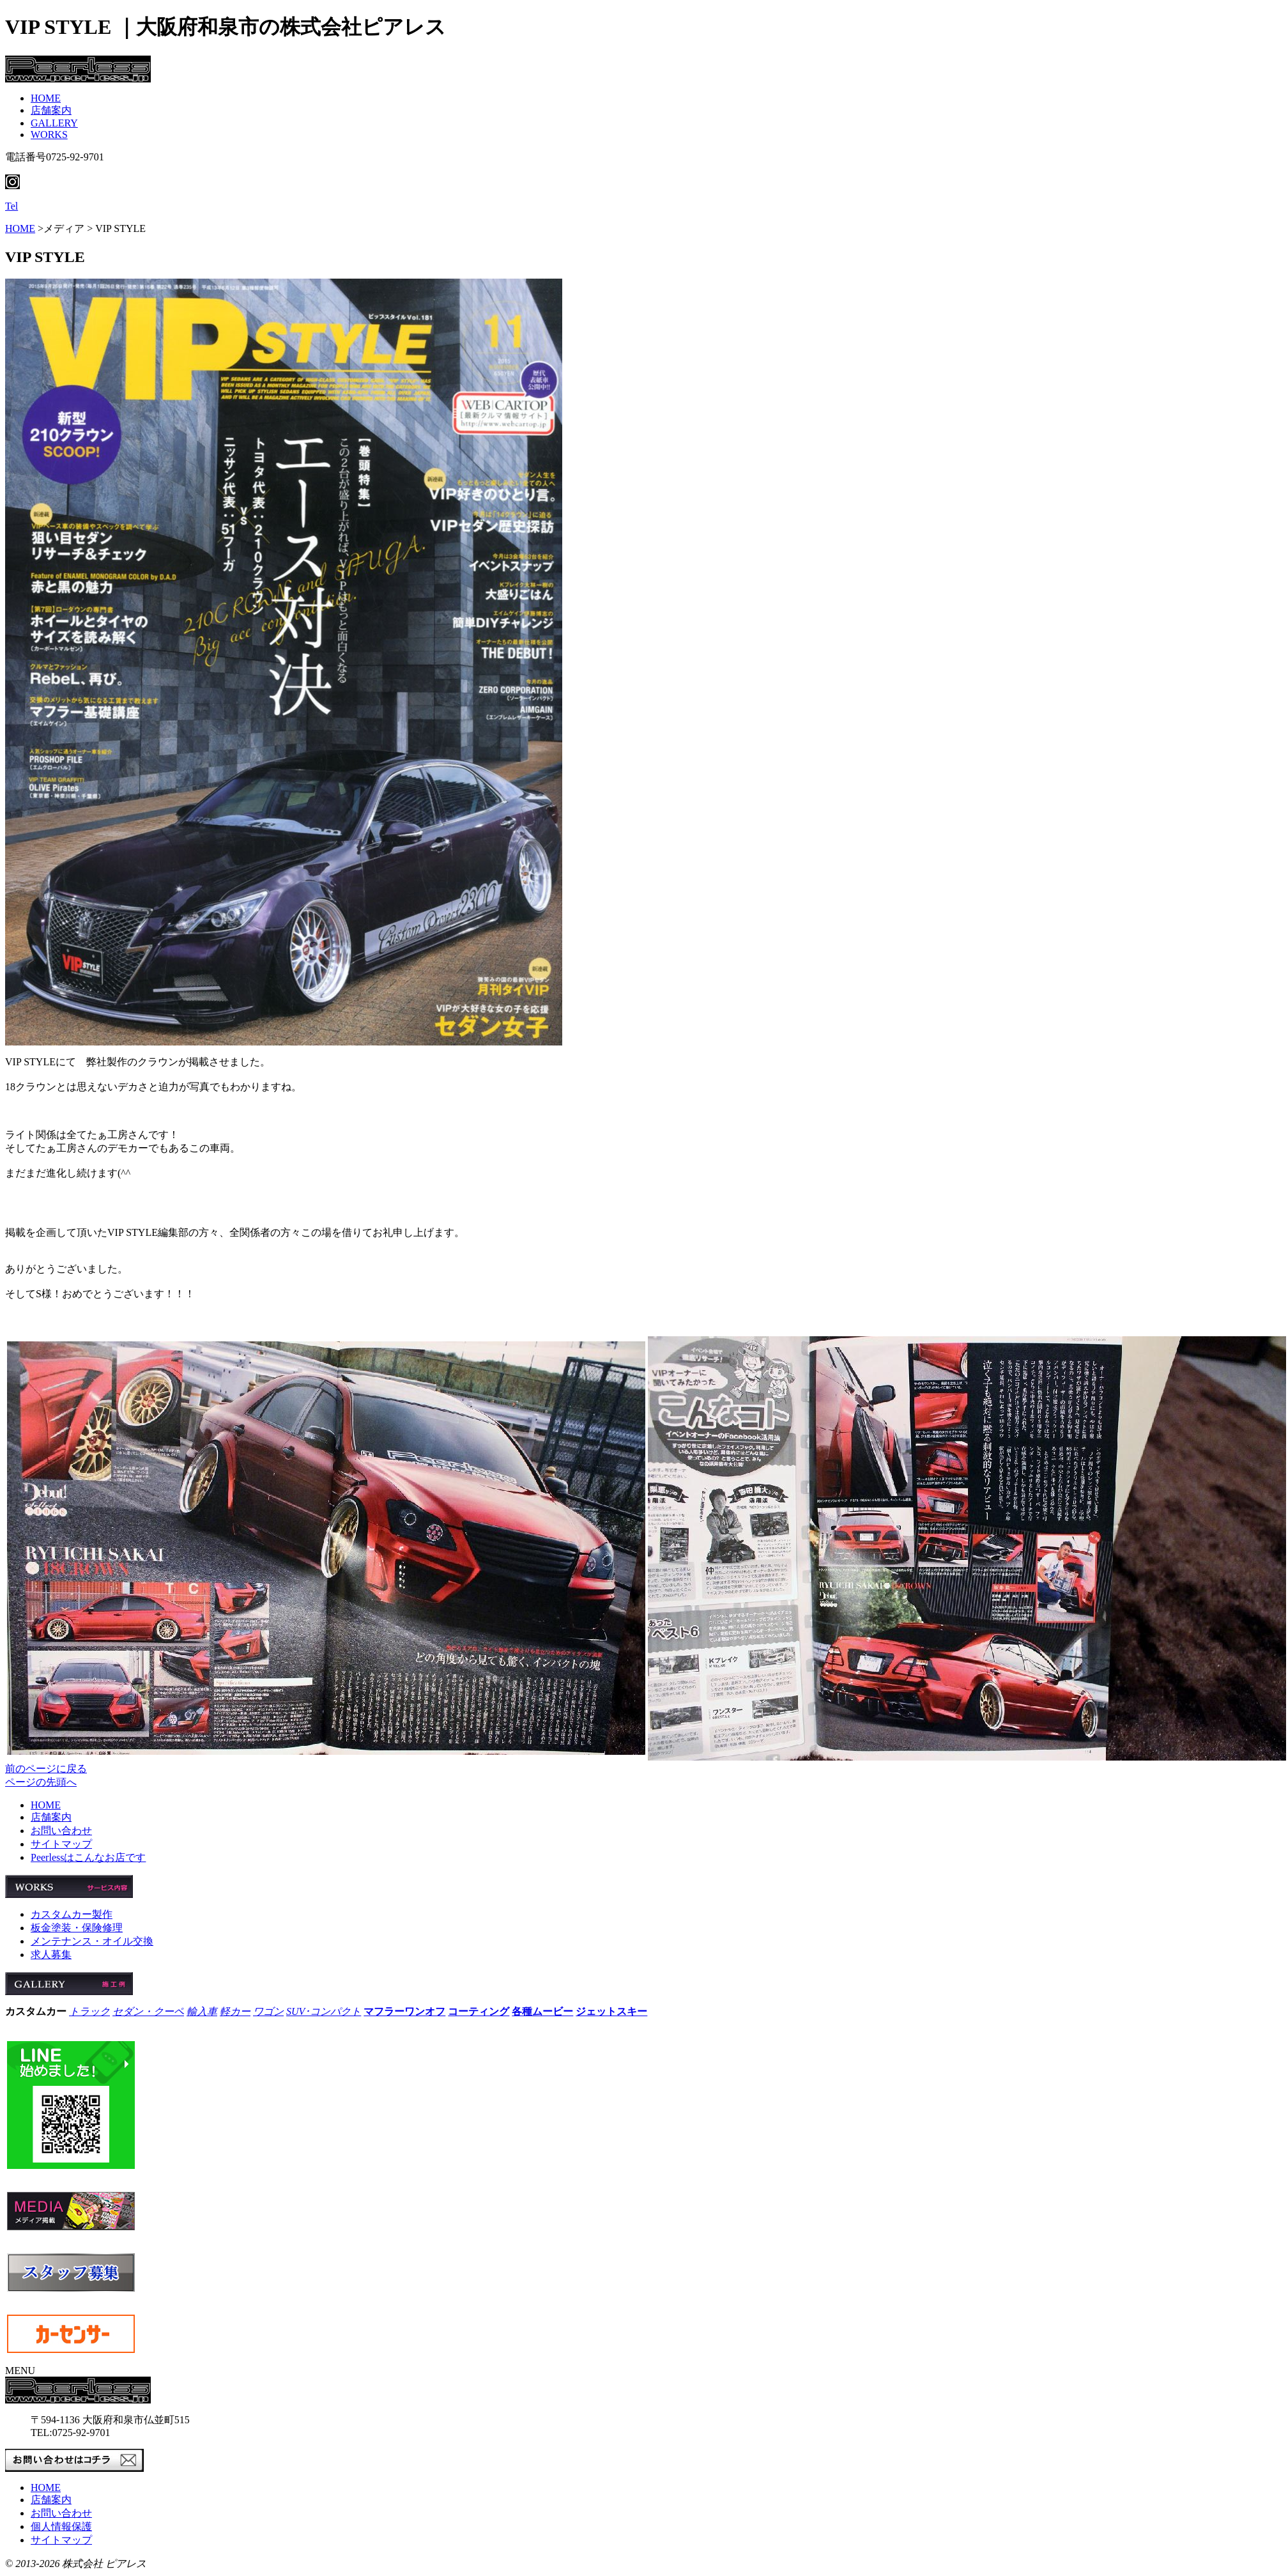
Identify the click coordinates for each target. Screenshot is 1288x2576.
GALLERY (54, 123)
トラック (89, 2011)
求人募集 (51, 1954)
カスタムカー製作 (71, 1914)
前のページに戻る (46, 1768)
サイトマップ (61, 1844)
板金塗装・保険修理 (77, 1927)
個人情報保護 (61, 2526)
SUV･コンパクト (323, 2011)
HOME (46, 98)
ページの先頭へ (41, 1782)
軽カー (235, 2011)
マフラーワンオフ (404, 2011)
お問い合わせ (61, 1830)
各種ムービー (542, 2011)
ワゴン (268, 2011)
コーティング (478, 2011)
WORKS (49, 134)
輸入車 (202, 2011)
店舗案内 (51, 110)
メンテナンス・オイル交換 (92, 1941)
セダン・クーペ (148, 2011)
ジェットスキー (611, 2011)
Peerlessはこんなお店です (88, 1857)
